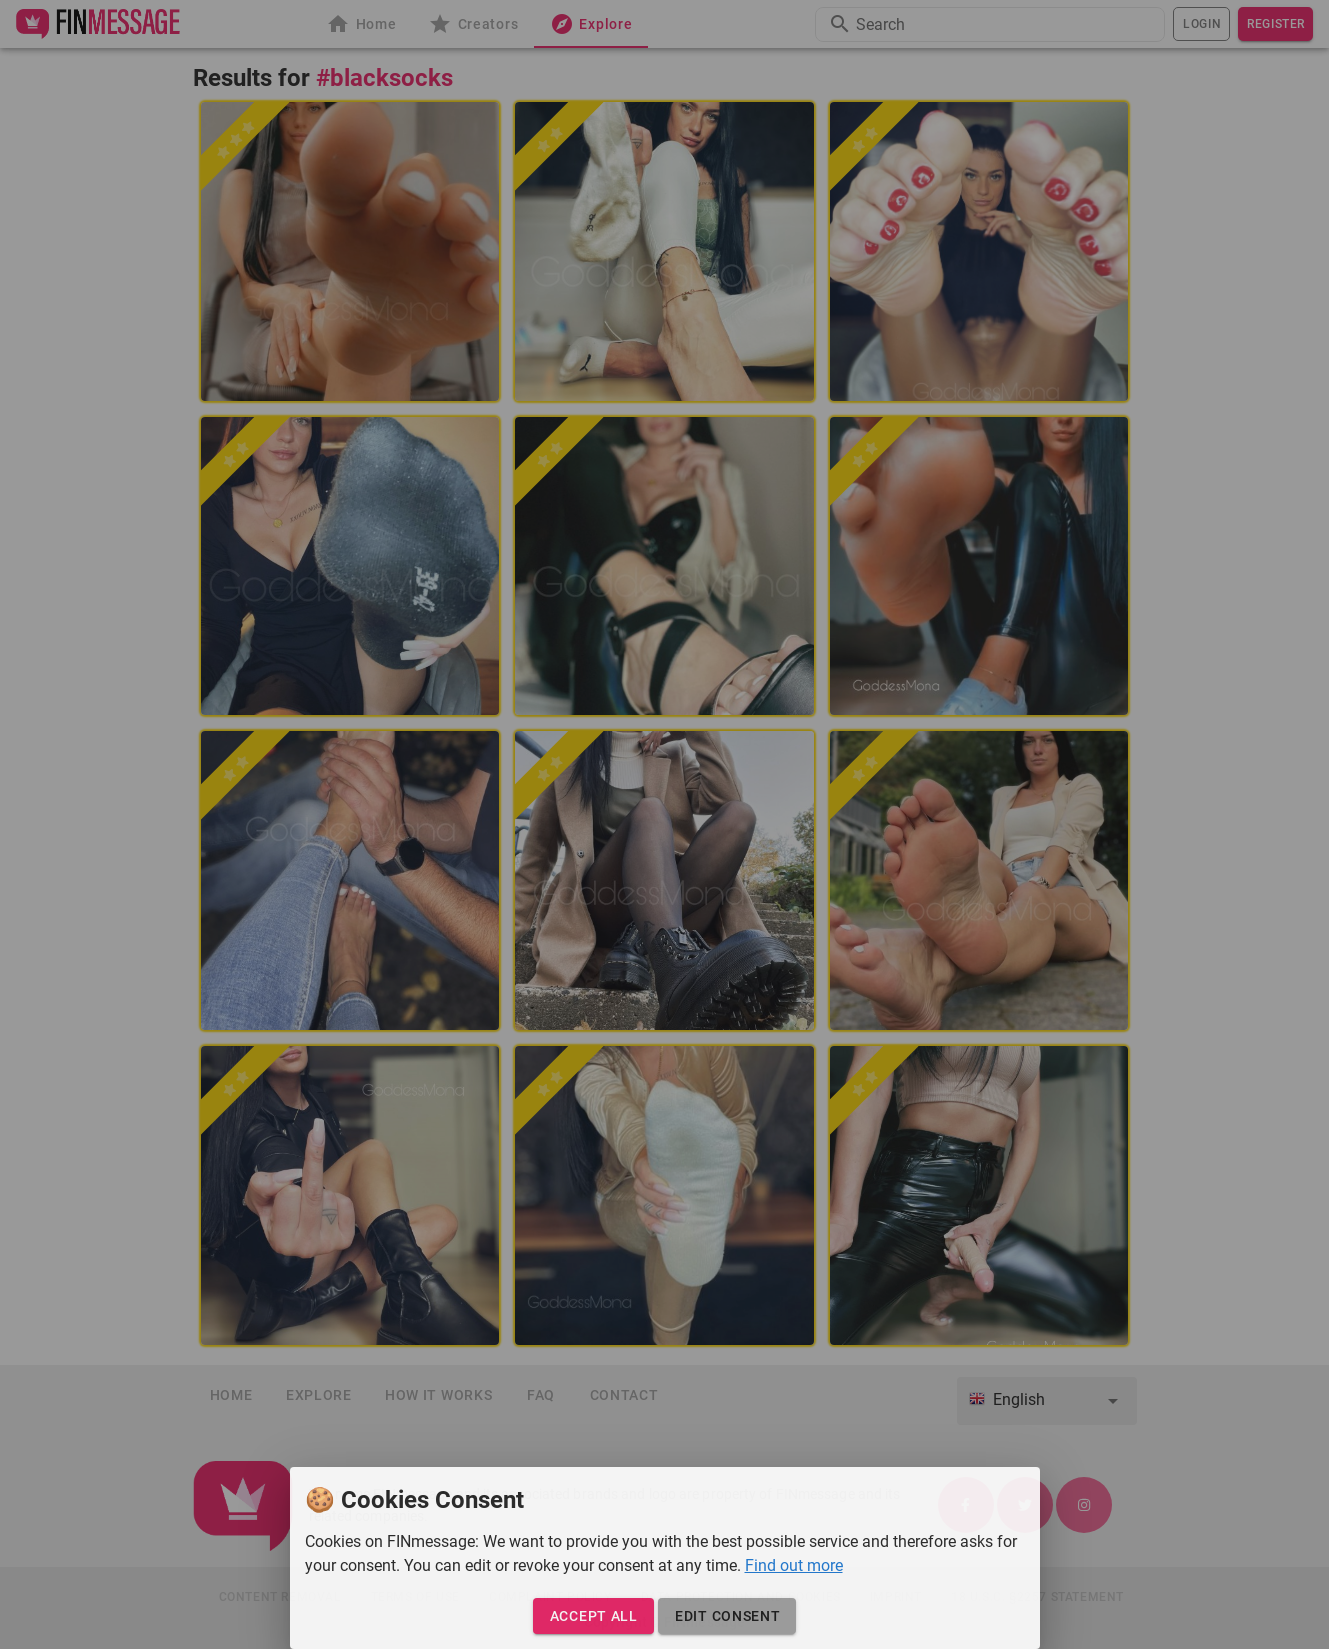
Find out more (794, 1565)
